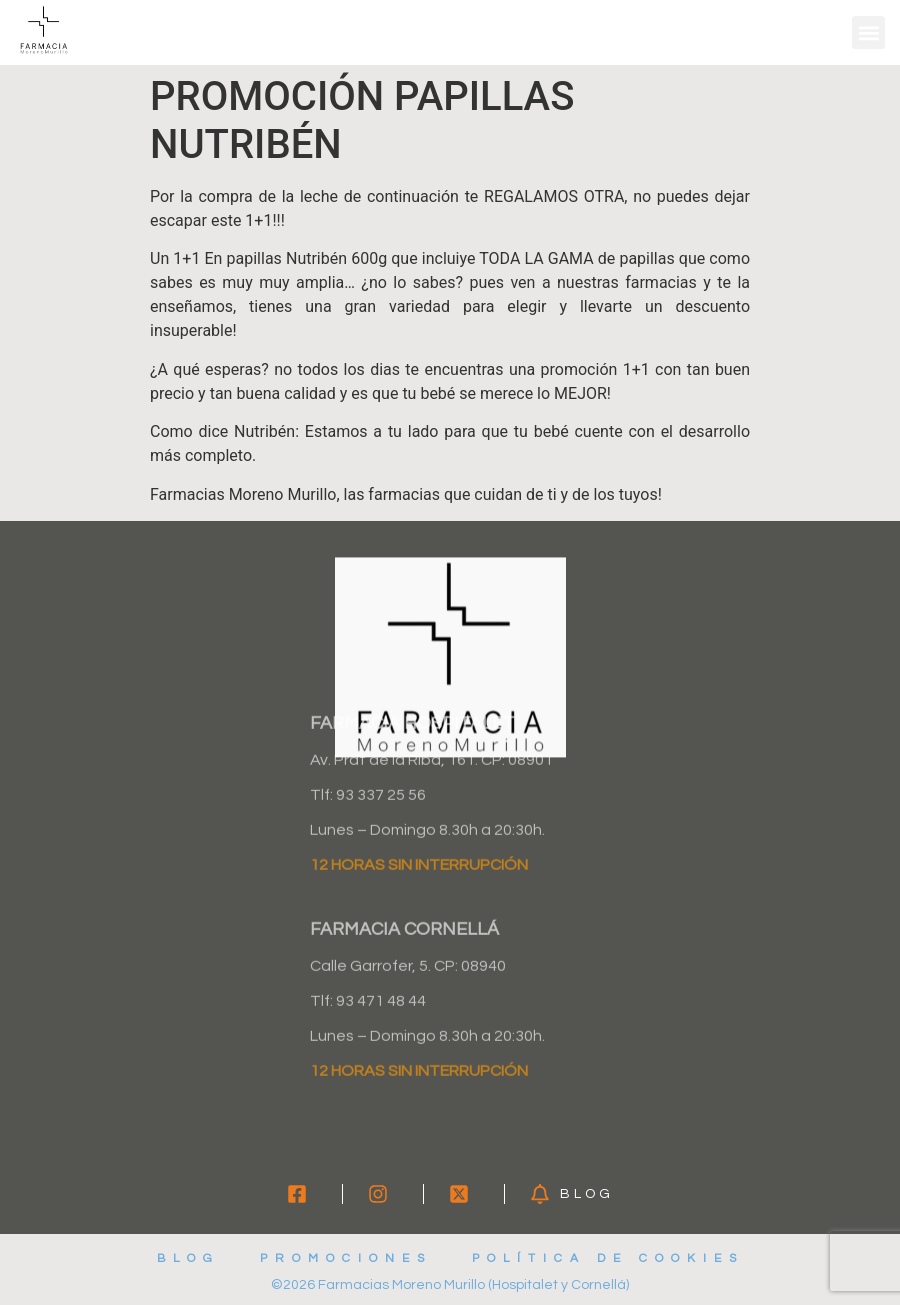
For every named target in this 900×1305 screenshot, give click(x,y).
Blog (188, 1258)
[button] (868, 32)
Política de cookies (608, 1258)
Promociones (346, 1258)
